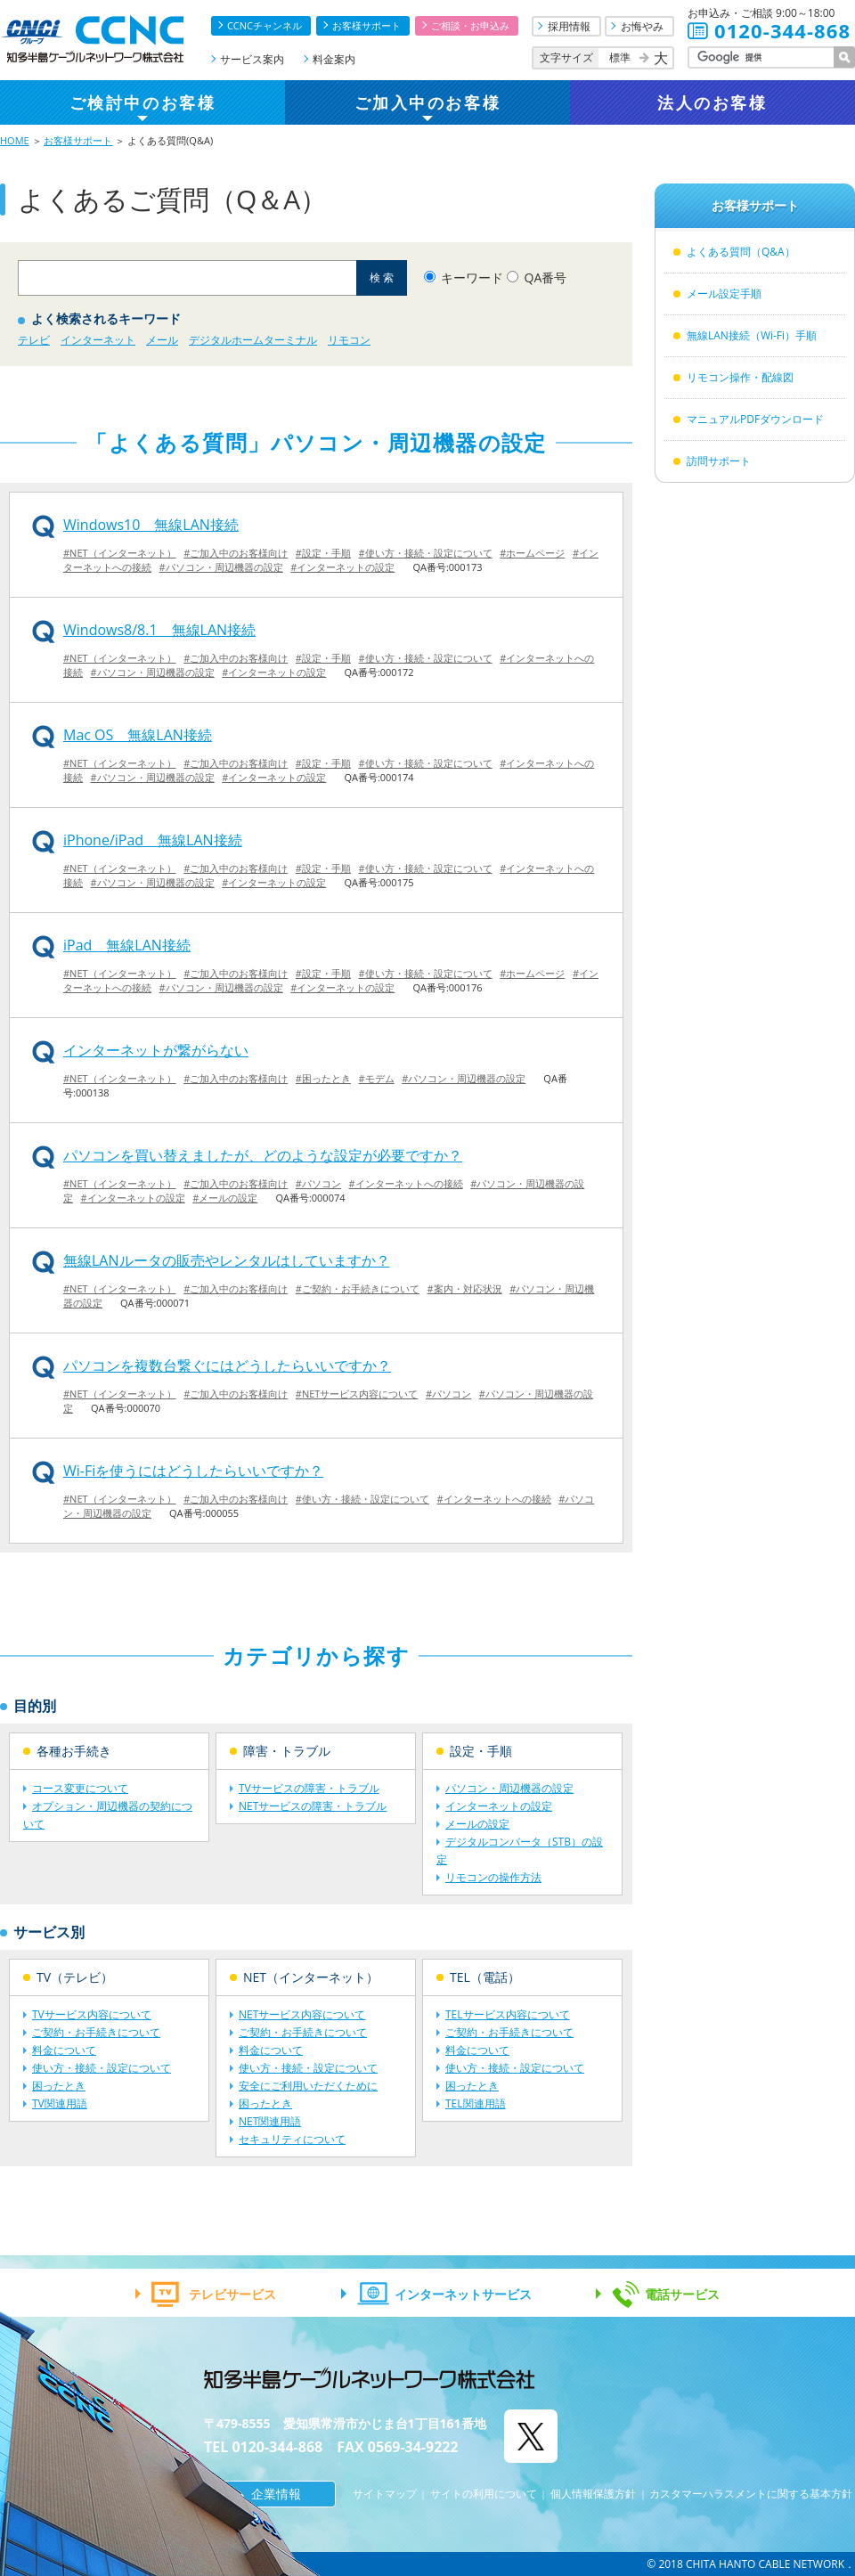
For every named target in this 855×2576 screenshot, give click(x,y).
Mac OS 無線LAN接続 (137, 735)
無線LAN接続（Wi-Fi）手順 (752, 335)
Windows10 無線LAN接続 (151, 524)
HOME (14, 140)
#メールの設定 (224, 1197)
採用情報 (569, 26)
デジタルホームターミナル (253, 339)
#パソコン (318, 1183)
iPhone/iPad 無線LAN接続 (152, 840)
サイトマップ (385, 2493)
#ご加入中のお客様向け (235, 552)
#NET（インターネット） (119, 552)
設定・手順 (481, 1750)
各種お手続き (74, 1750)
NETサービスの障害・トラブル (313, 1806)
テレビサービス (232, 2294)
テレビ (34, 339)
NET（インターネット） (311, 1977)
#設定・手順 (323, 552)
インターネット (98, 339)
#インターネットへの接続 (406, 1183)
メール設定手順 (724, 293)
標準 (620, 57)
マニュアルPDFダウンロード (755, 419)
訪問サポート (719, 461)
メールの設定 (477, 1823)
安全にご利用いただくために (308, 2085)
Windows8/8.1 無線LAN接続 (159, 630)
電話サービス (682, 2294)
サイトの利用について (483, 2493)
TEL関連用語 (475, 2103)
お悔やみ (642, 26)
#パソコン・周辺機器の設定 (221, 567)
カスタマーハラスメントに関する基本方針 (750, 2493)
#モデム (377, 1078)
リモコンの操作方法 (493, 1877)
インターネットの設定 (498, 1806)
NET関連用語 (270, 2121)
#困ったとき (323, 1078)
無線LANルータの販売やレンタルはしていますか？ (226, 1260)
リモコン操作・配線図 (740, 377)
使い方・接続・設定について (101, 2067)
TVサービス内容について (91, 2014)
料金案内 (334, 59)
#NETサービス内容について (357, 1393)
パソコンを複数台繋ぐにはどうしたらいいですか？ (227, 1365)
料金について (64, 2050)
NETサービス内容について (302, 2014)
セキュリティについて (292, 2139)
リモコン (349, 339)
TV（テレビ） (75, 1977)
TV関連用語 (59, 2103)
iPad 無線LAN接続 (127, 945)
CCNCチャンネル (264, 25)
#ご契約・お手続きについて (357, 1288)
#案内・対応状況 (465, 1288)
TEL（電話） (485, 1977)
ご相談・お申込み (470, 25)
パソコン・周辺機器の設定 (509, 1788)
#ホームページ (532, 552)
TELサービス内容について (507, 2014)
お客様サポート (366, 25)
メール (162, 339)
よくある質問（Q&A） (741, 251)
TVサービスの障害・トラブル (309, 1788)
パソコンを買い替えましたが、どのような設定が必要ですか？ (262, 1155)
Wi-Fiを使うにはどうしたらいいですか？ (193, 1470)
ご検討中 (142, 102)
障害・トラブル (286, 1750)
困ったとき (59, 2085)
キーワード (472, 277)
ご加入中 (427, 102)
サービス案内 (252, 59)
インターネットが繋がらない (155, 1050)
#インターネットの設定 (342, 567)
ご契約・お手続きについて (96, 2032)
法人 (712, 102)
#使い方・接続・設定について (426, 552)
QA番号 (546, 277)
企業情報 (276, 2493)
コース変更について (80, 1788)
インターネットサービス (463, 2294)
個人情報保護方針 (593, 2493)
